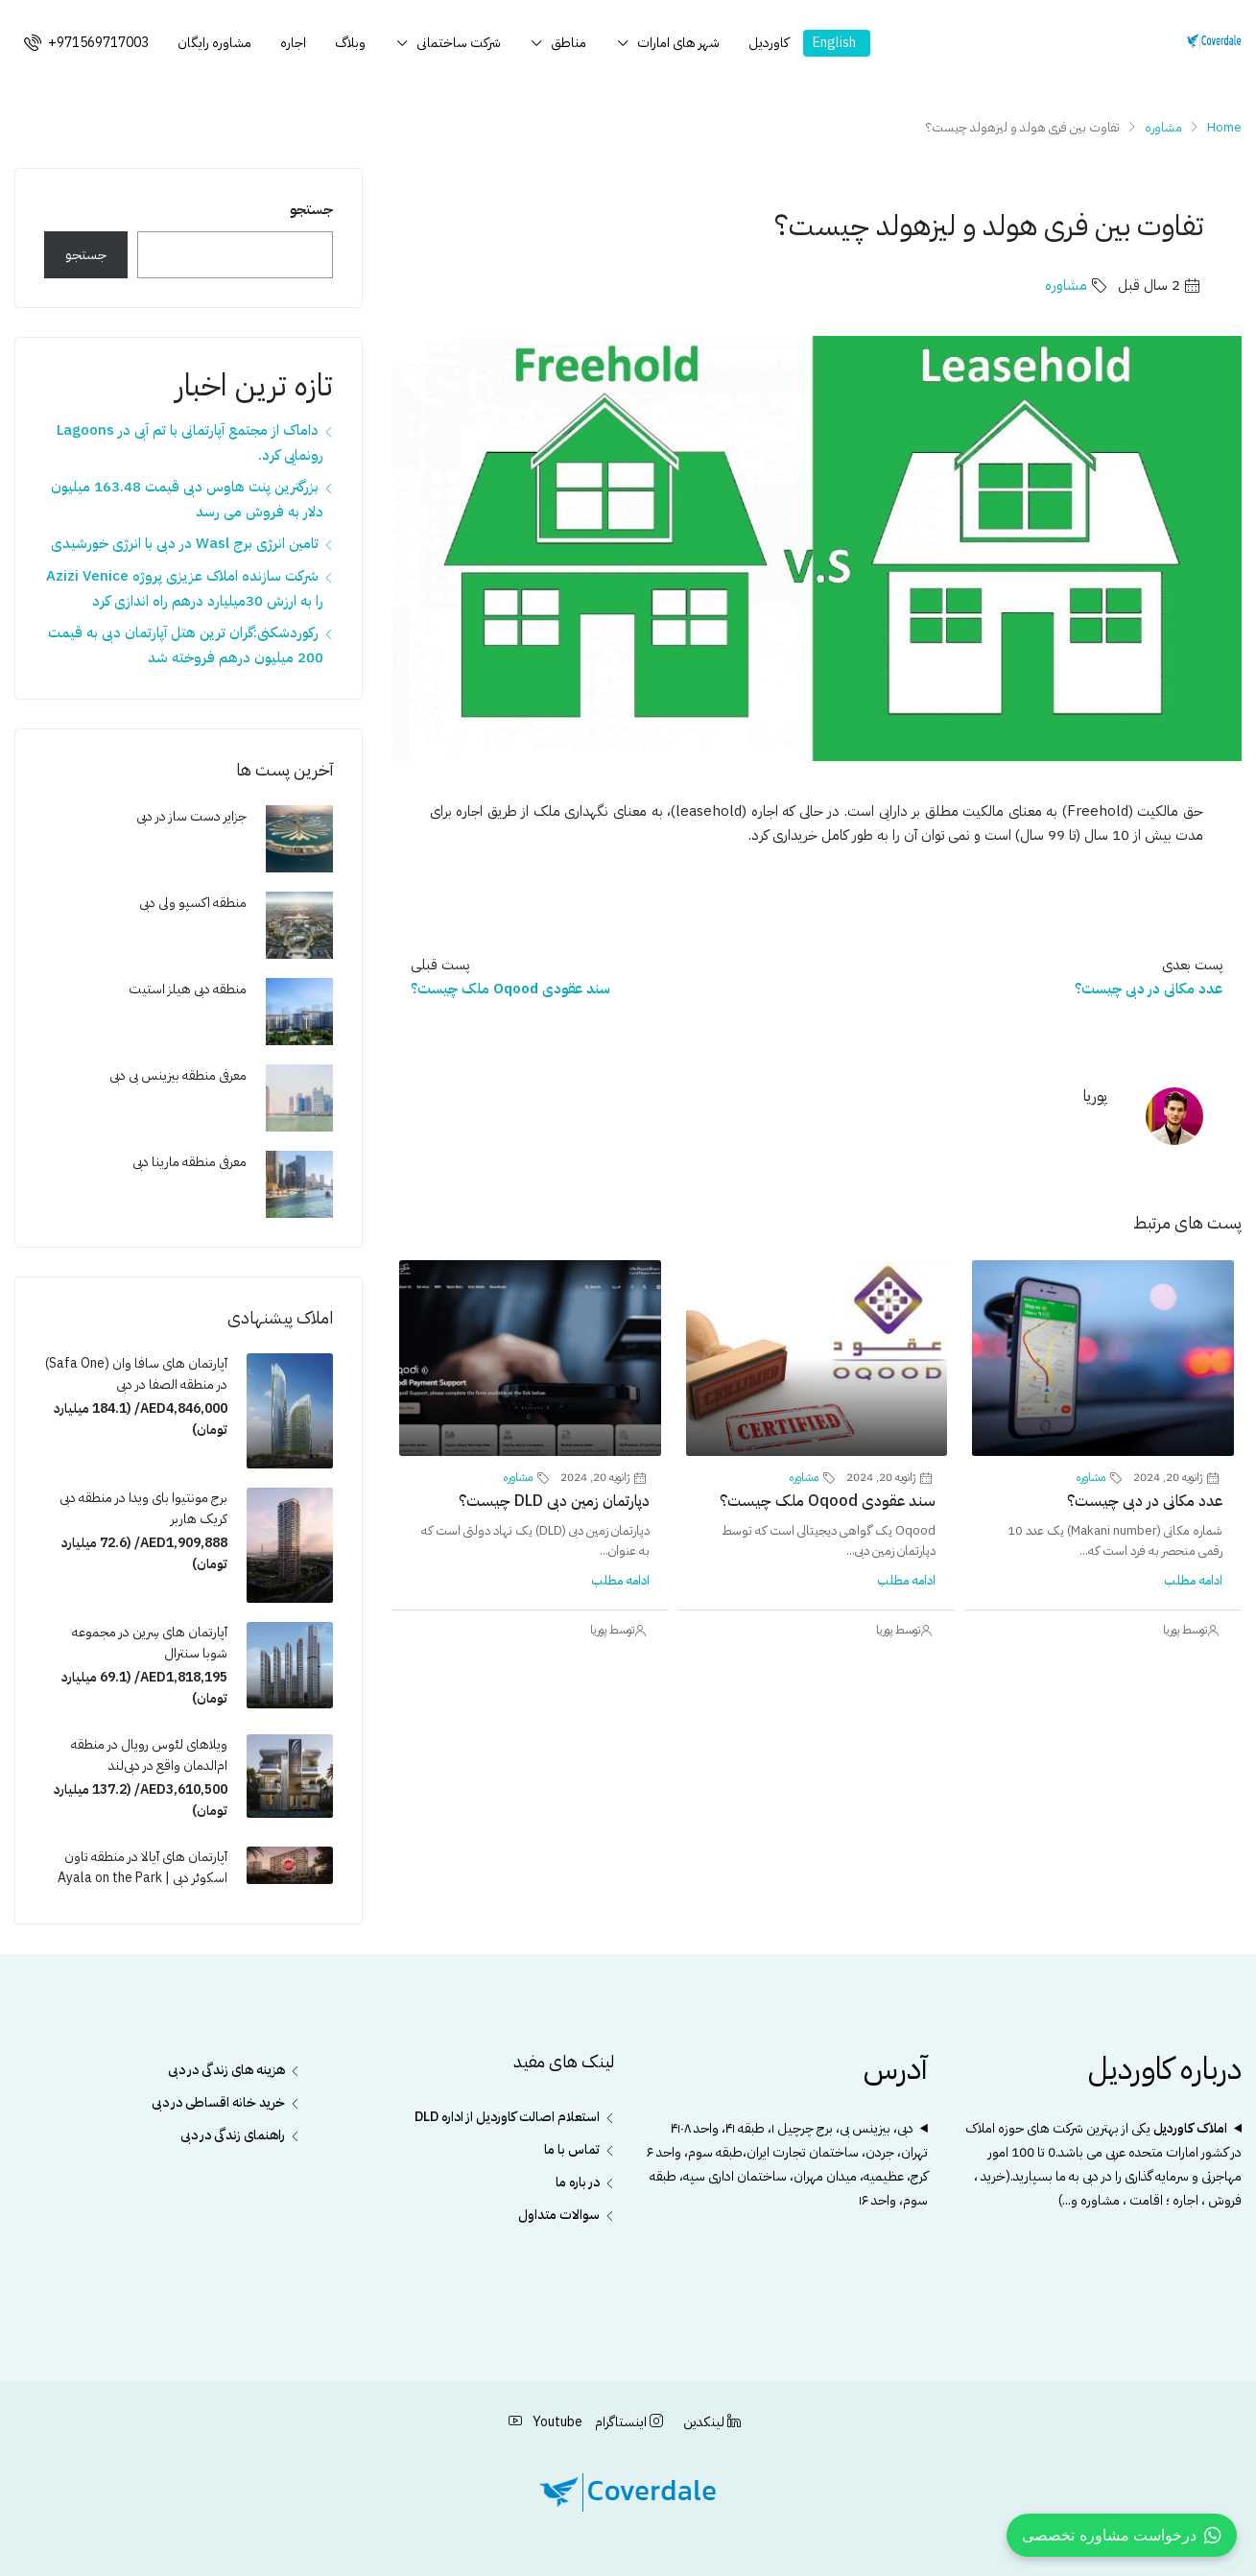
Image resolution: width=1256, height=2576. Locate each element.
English (834, 43)
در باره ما (578, 2182)
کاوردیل (768, 43)
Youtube (545, 2422)
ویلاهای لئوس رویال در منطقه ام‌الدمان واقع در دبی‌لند (149, 1755)
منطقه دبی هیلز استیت (188, 989)
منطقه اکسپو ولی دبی (193, 903)
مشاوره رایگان (214, 43)
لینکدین (710, 2422)
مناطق (568, 43)
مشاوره (1163, 127)
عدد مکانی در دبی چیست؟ (1144, 1501)
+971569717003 (86, 43)
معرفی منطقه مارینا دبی (189, 1162)
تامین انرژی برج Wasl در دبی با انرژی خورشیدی (185, 543)
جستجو (311, 209)
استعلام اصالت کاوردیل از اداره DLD (507, 2117)
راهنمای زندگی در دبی (232, 2135)
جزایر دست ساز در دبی (191, 816)
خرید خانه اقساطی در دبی (218, 2102)
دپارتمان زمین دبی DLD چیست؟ (554, 1501)
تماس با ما (572, 2149)
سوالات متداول (559, 2215)
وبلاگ (350, 43)
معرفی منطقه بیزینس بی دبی (178, 1075)
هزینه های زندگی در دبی (226, 2070)
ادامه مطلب (1193, 1580)
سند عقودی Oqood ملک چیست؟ (828, 1501)
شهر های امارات (678, 43)
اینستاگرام (627, 2422)
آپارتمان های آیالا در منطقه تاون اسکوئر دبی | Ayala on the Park (142, 1867)
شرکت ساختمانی (458, 43)
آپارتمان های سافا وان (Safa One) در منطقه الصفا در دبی (136, 1374)
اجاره (293, 43)
